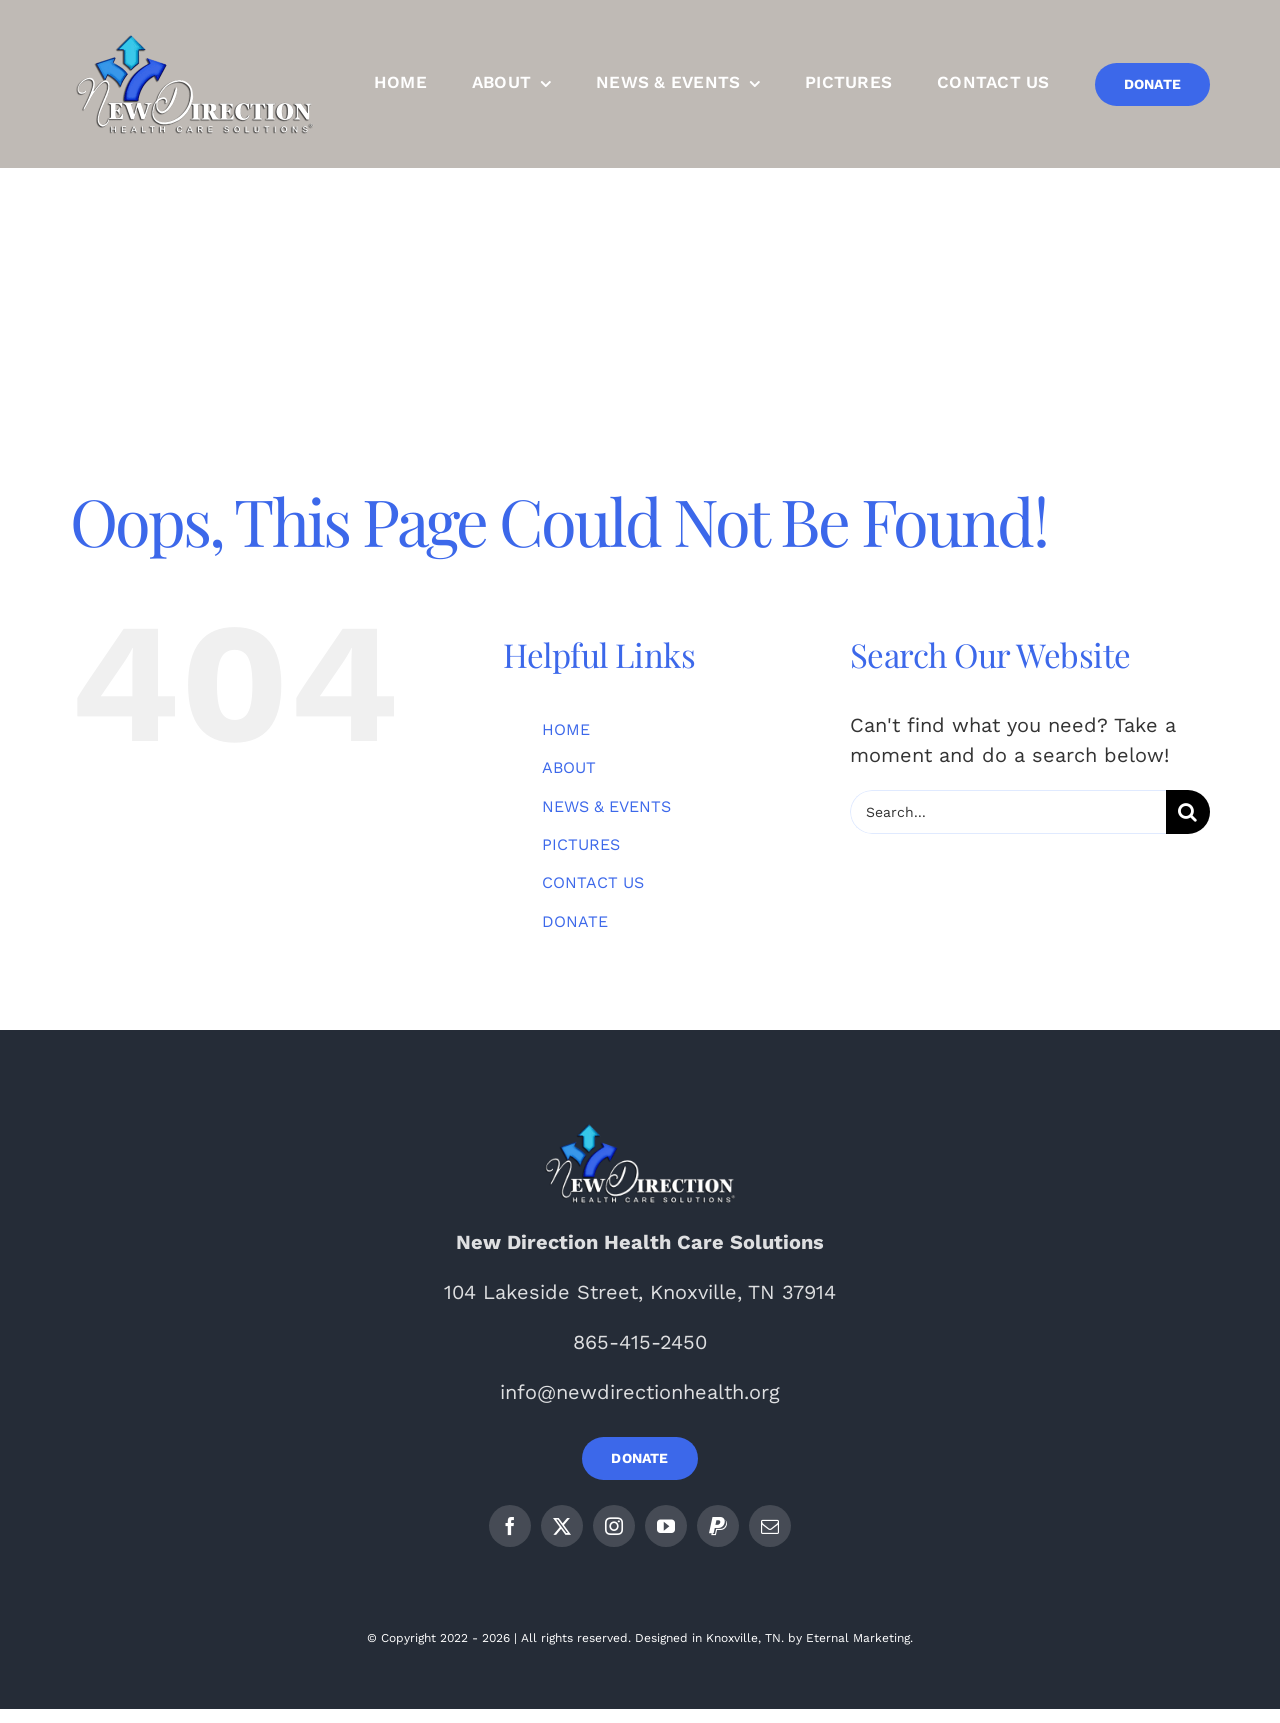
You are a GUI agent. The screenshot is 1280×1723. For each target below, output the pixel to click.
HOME (566, 729)
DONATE (575, 921)
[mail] (770, 1526)
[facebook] (510, 1526)
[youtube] (666, 1526)
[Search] (1188, 812)
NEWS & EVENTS (606, 806)
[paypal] (718, 1526)
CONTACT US (593, 882)
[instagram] (614, 1526)
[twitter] (562, 1526)
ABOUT (569, 767)
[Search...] (1008, 812)
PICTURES (581, 844)
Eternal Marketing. (859, 1638)
